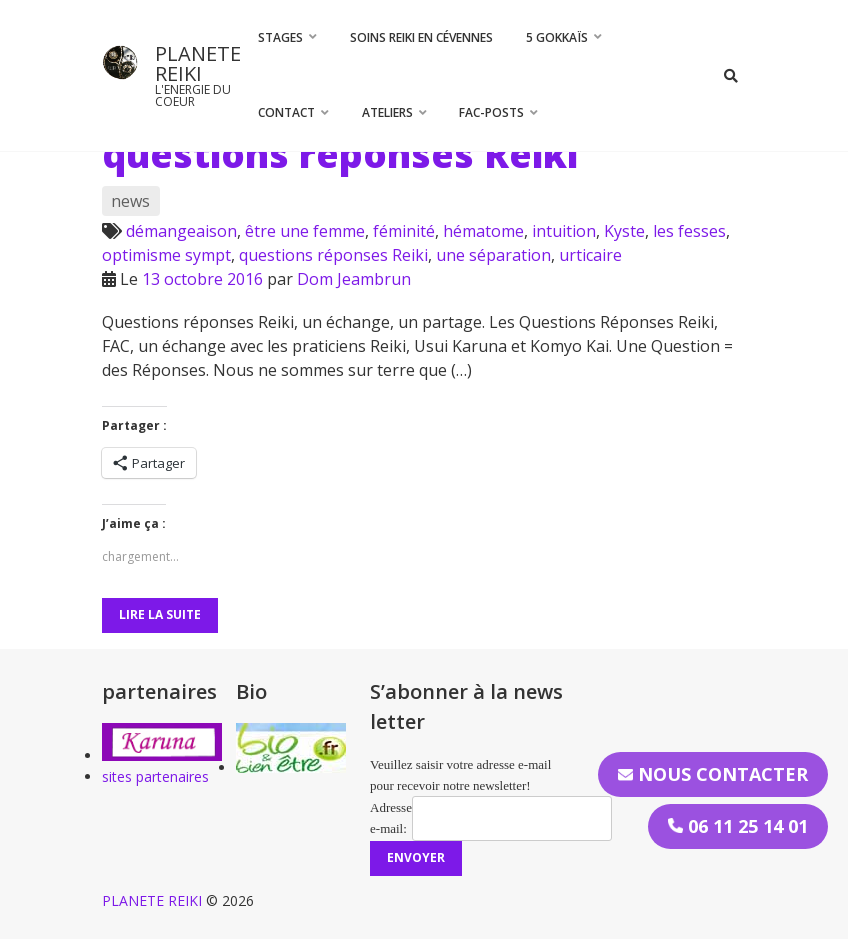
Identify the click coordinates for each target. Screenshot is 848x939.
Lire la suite (160, 614)
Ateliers (387, 112)
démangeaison (181, 231)
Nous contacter (713, 774)
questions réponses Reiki (340, 154)
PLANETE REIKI (198, 63)
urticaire (590, 255)
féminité (404, 231)
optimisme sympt (166, 255)
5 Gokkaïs (557, 37)
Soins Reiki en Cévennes (421, 37)
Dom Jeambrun (354, 279)
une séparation (493, 255)
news (130, 201)
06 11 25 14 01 (738, 826)
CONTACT (286, 112)
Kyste (624, 231)
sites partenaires (155, 776)
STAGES (280, 37)
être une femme (305, 231)
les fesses (689, 231)
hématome (483, 231)
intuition (564, 231)
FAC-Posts (491, 112)
